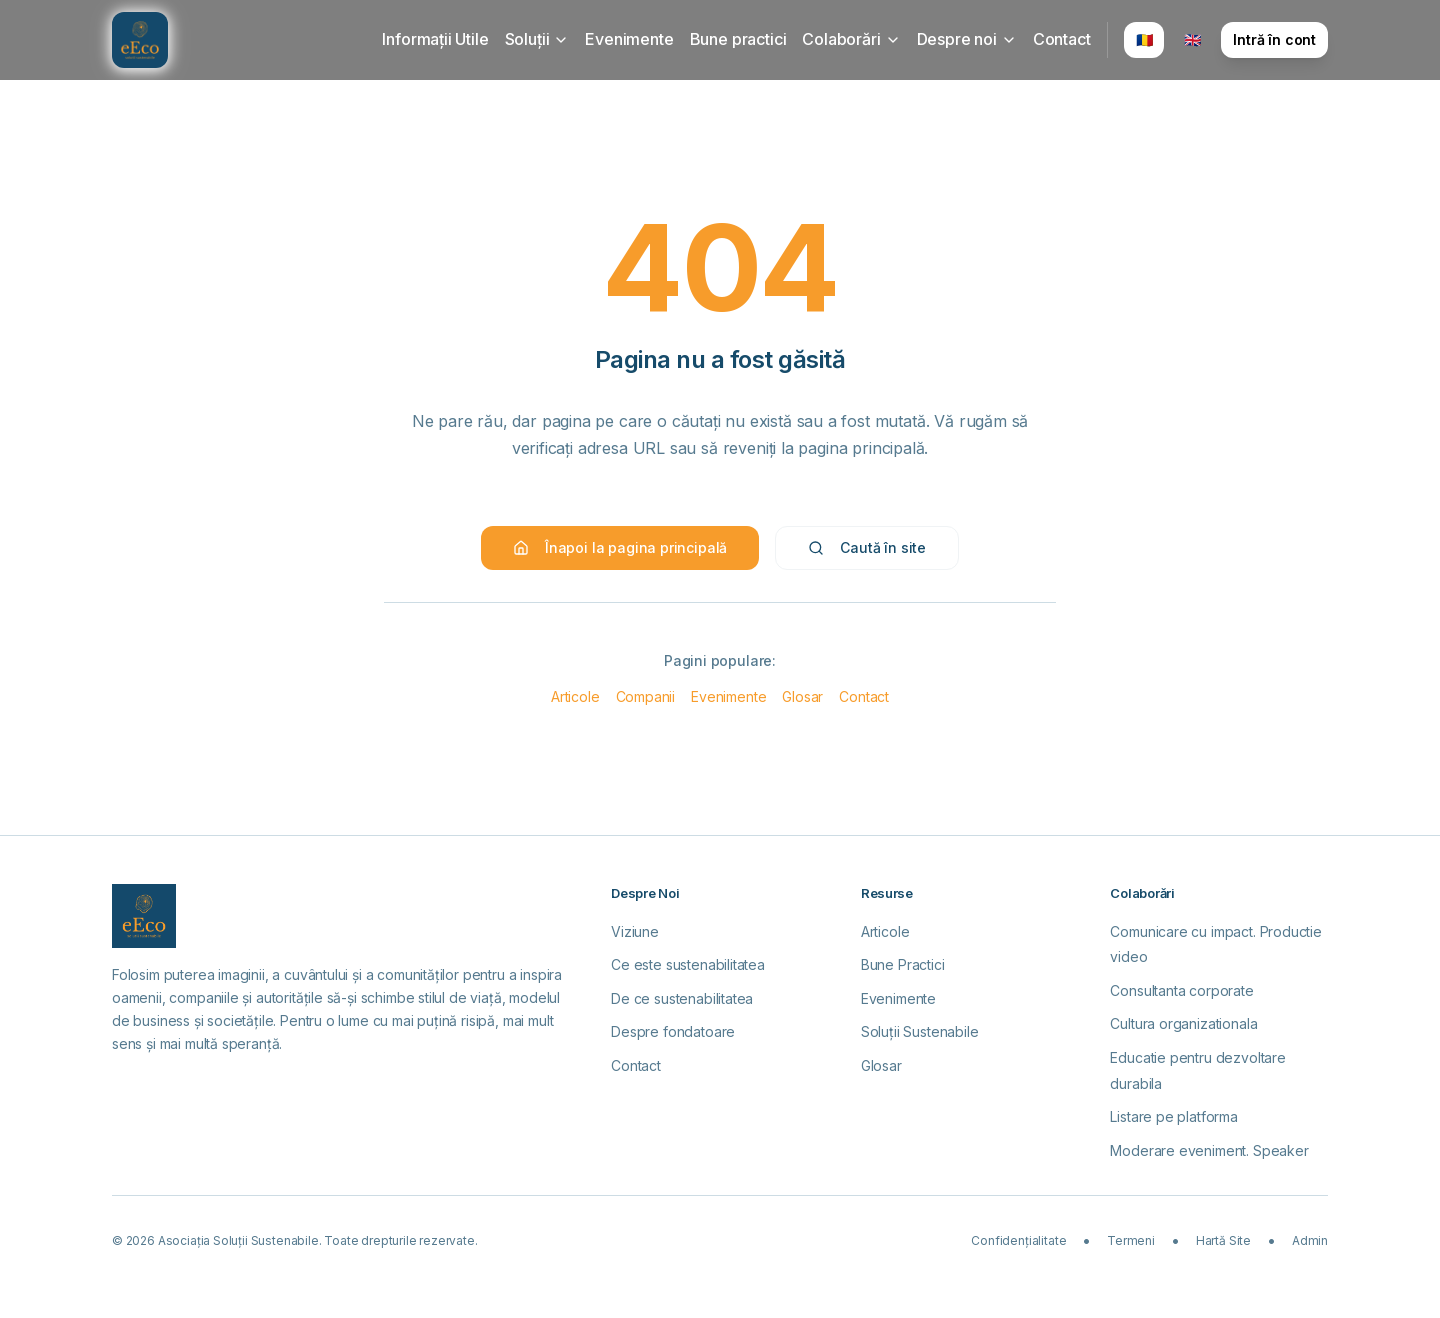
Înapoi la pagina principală (620, 547)
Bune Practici (903, 964)
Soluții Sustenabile (920, 1031)
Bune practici (738, 39)
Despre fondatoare (673, 1031)
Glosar (802, 696)
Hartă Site (1223, 1240)
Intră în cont (1274, 39)
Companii (646, 696)
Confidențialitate (1018, 1240)
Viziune (635, 931)
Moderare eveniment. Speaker (1209, 1150)
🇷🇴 (1144, 39)
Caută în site (867, 547)
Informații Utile (435, 39)
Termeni (1131, 1240)
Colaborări (851, 39)
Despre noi (967, 39)
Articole (575, 696)
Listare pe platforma (1173, 1116)
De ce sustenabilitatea (682, 998)
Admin (1310, 1240)
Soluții (537, 39)
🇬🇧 (1192, 39)
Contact (1062, 39)
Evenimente (629, 39)
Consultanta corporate (1181, 990)
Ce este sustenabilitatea (688, 964)
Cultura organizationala (1183, 1023)
